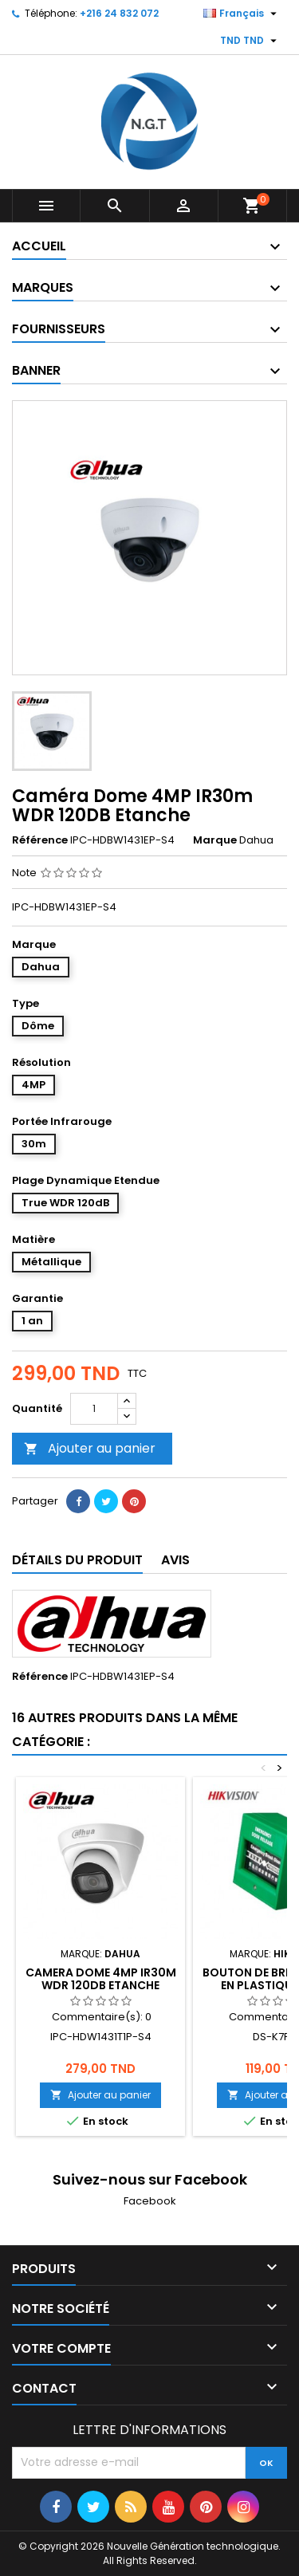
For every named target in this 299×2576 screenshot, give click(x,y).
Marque (215, 840)
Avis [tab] (175, 1560)
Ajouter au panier (89, 1448)
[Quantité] (94, 1409)
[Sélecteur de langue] (242, 13)
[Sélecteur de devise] (250, 40)
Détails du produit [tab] (77, 1560)
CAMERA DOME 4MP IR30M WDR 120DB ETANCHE (101, 1978)
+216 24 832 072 (119, 13)
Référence (40, 840)
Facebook (150, 2200)
